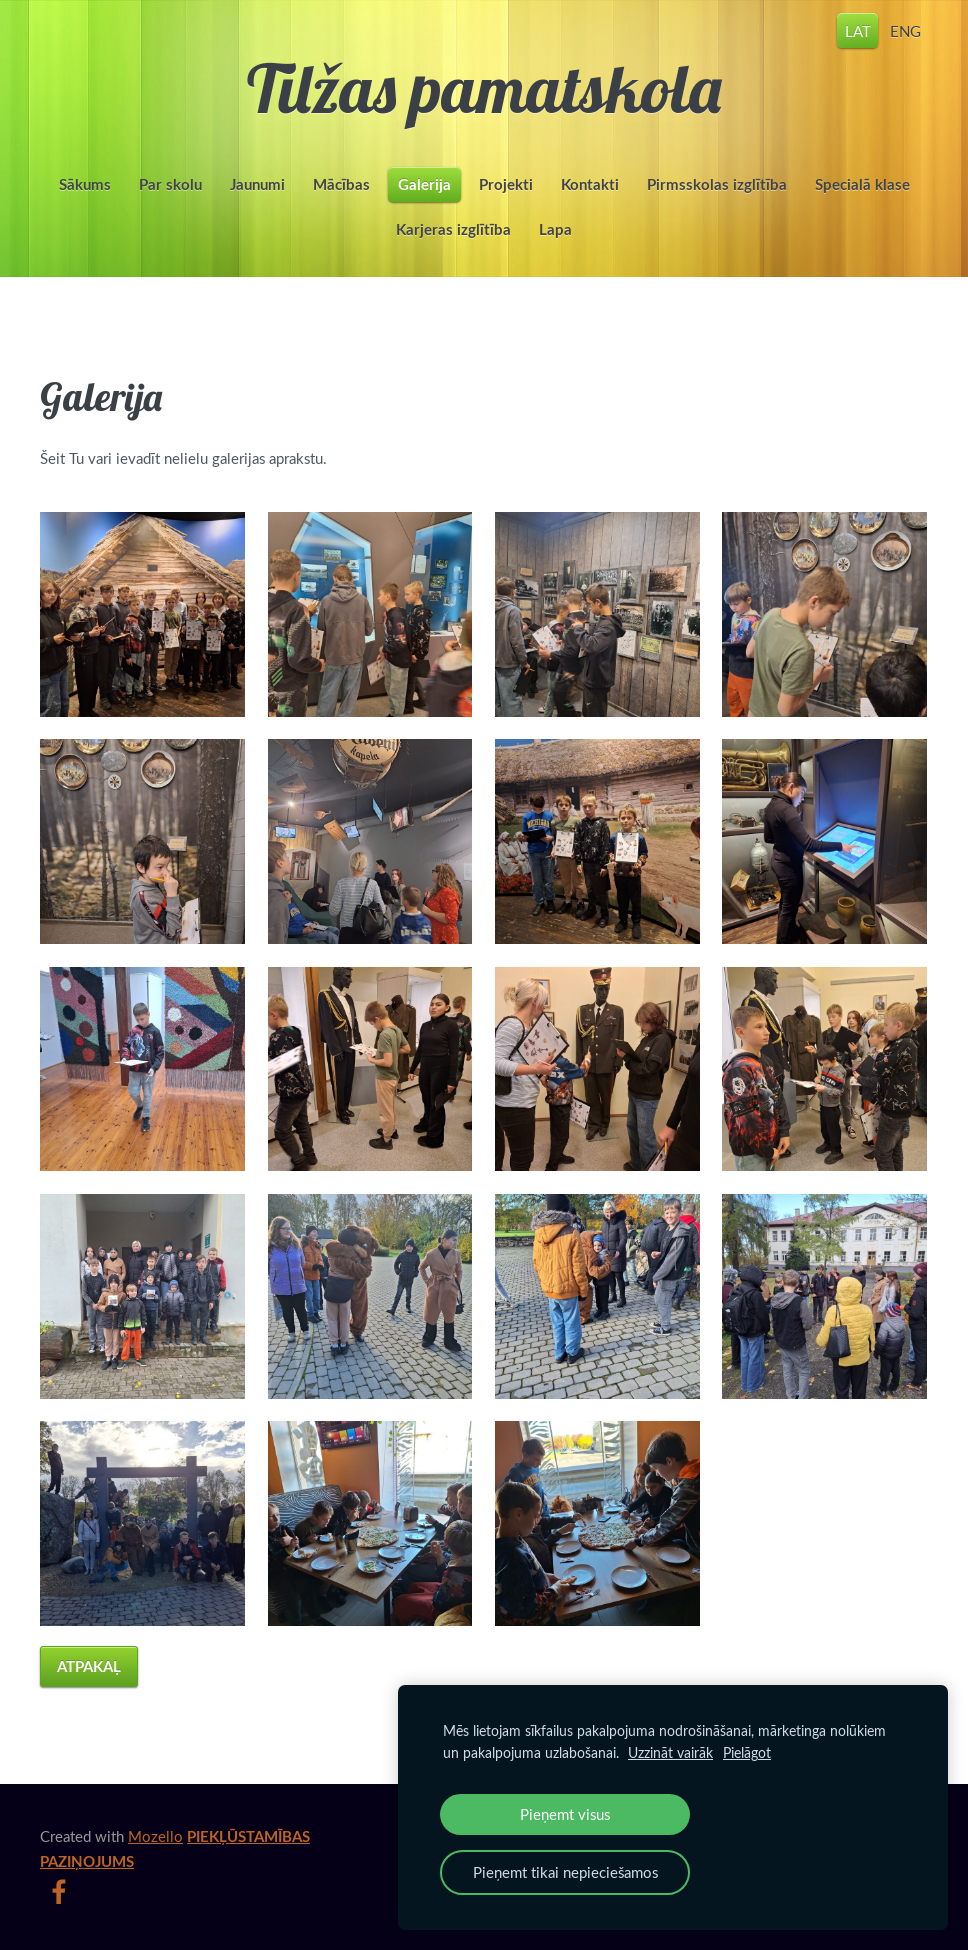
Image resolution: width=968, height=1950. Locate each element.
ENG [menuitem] (905, 30)
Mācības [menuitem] (341, 184)
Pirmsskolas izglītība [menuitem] (717, 184)
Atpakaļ (89, 1666)
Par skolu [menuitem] (170, 184)
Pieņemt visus (565, 1814)
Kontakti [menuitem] (590, 184)
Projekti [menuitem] (506, 184)
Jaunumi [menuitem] (257, 184)
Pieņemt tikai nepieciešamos (565, 1872)
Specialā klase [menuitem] (862, 184)
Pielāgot (747, 1752)
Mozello (155, 1836)
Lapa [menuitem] (555, 229)
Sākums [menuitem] (85, 184)
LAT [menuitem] (858, 30)
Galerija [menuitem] (424, 184)
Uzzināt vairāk (670, 1752)
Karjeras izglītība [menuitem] (453, 229)
